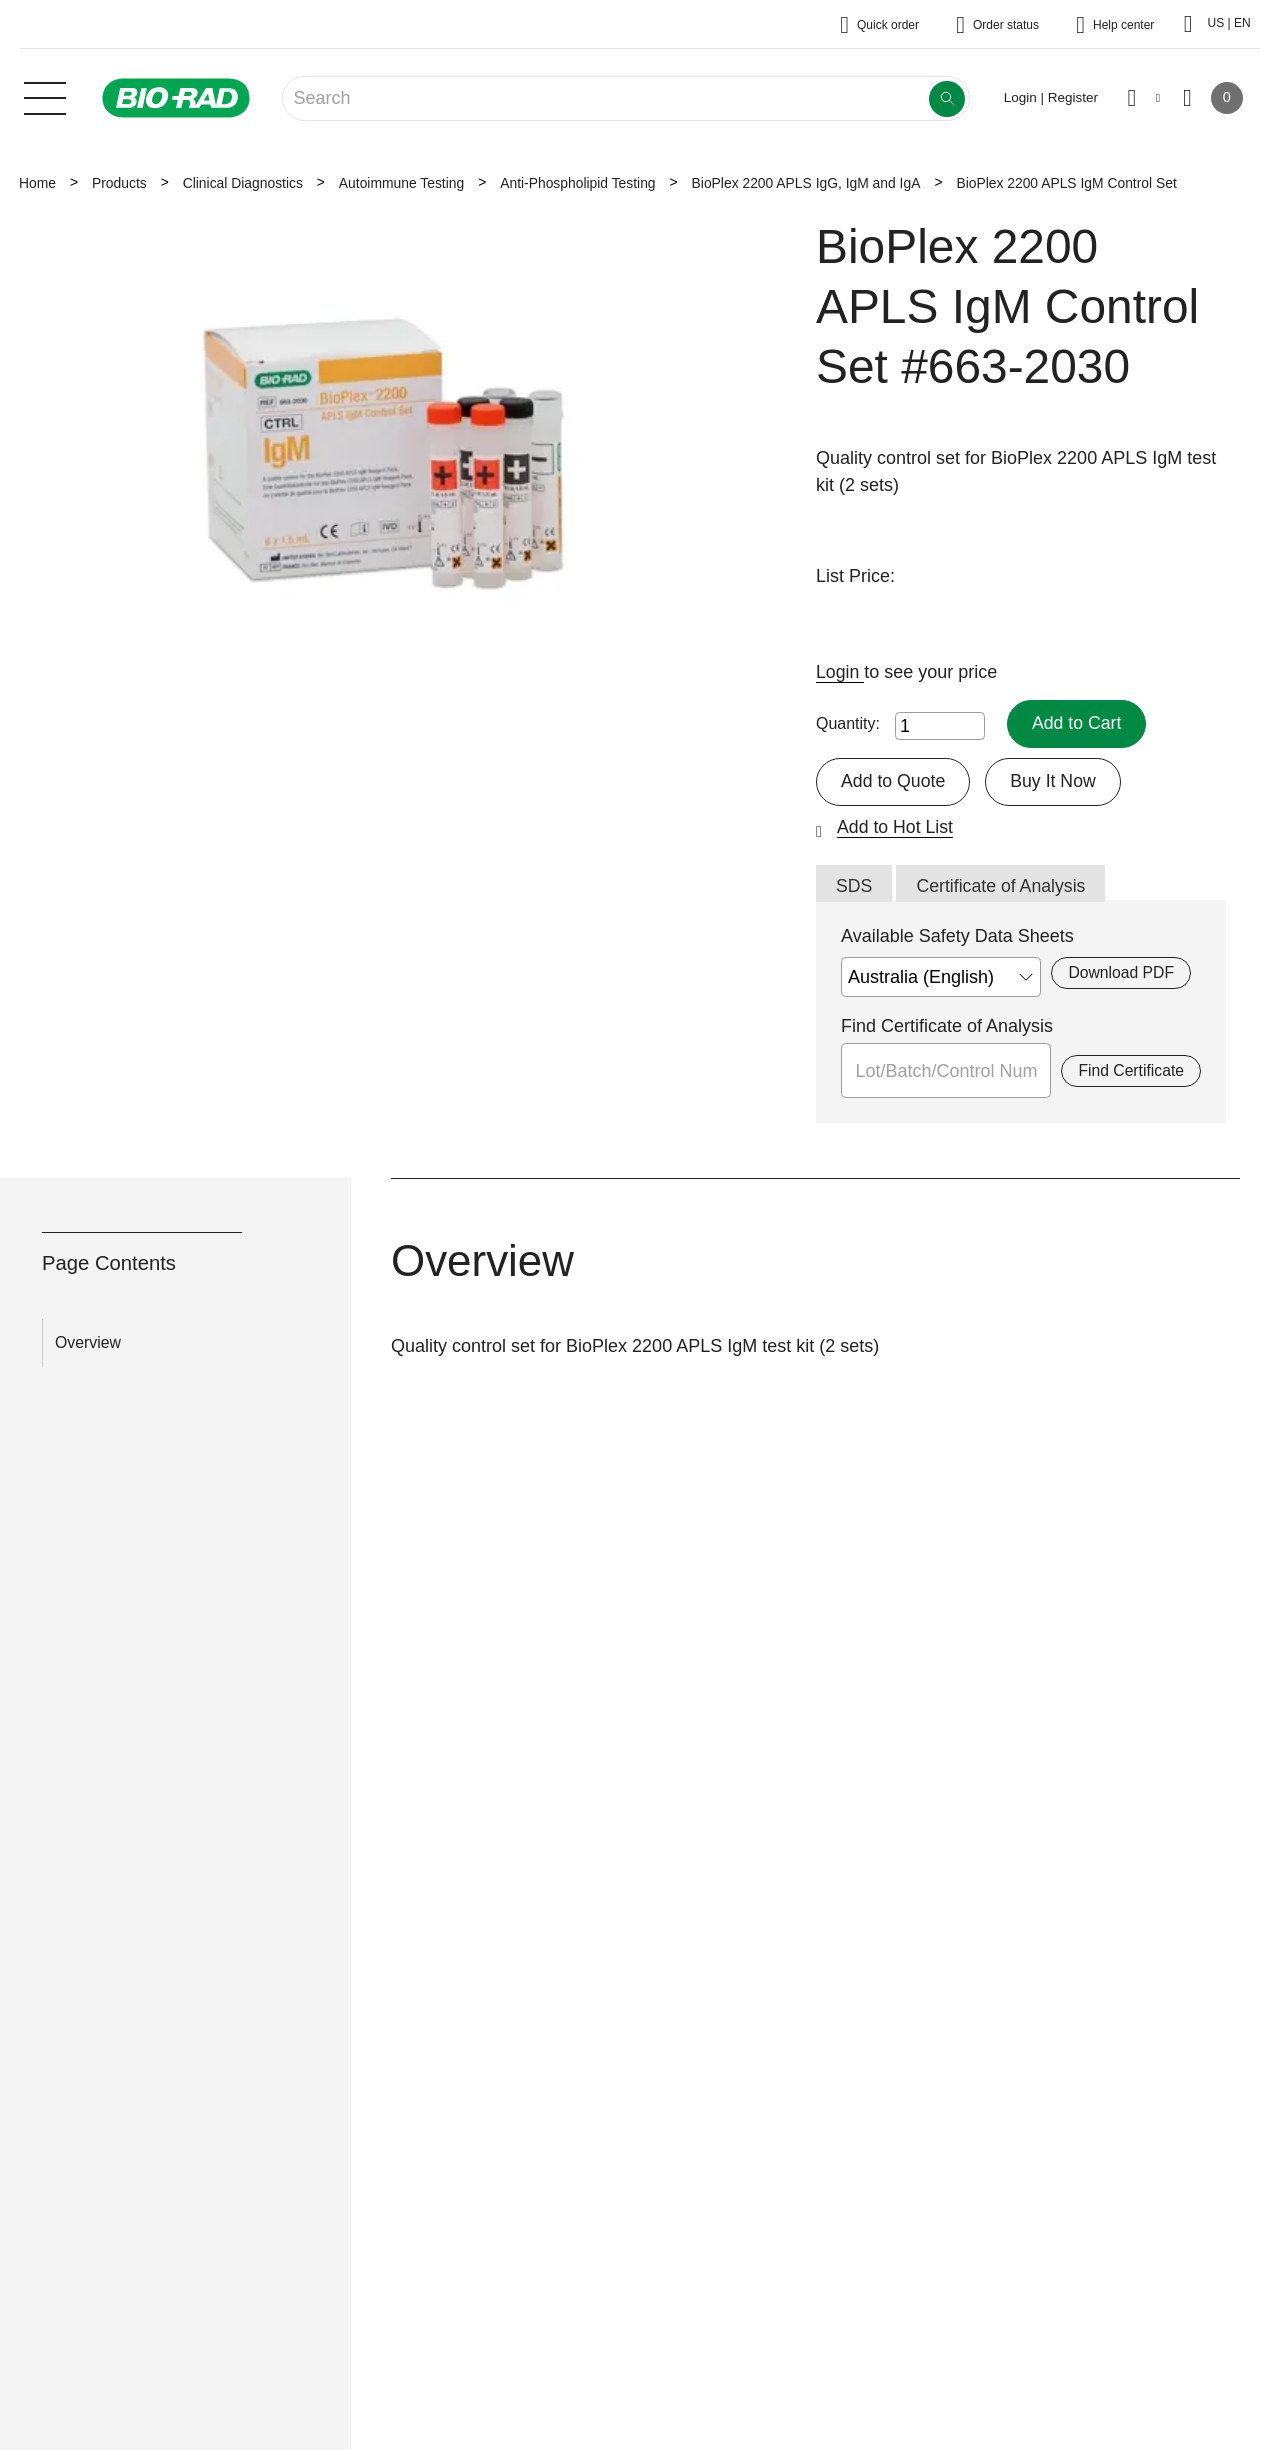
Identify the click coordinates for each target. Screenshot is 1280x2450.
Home (37, 183)
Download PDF (1120, 973)
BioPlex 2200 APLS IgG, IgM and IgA (806, 183)
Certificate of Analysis (1003, 886)
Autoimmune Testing (401, 183)
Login (840, 672)
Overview (88, 1343)
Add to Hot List (896, 827)
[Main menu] (45, 96)
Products (119, 183)
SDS (854, 886)
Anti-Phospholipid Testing (577, 183)
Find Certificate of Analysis (947, 1027)
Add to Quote (894, 781)
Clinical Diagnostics (243, 183)
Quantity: (848, 723)
